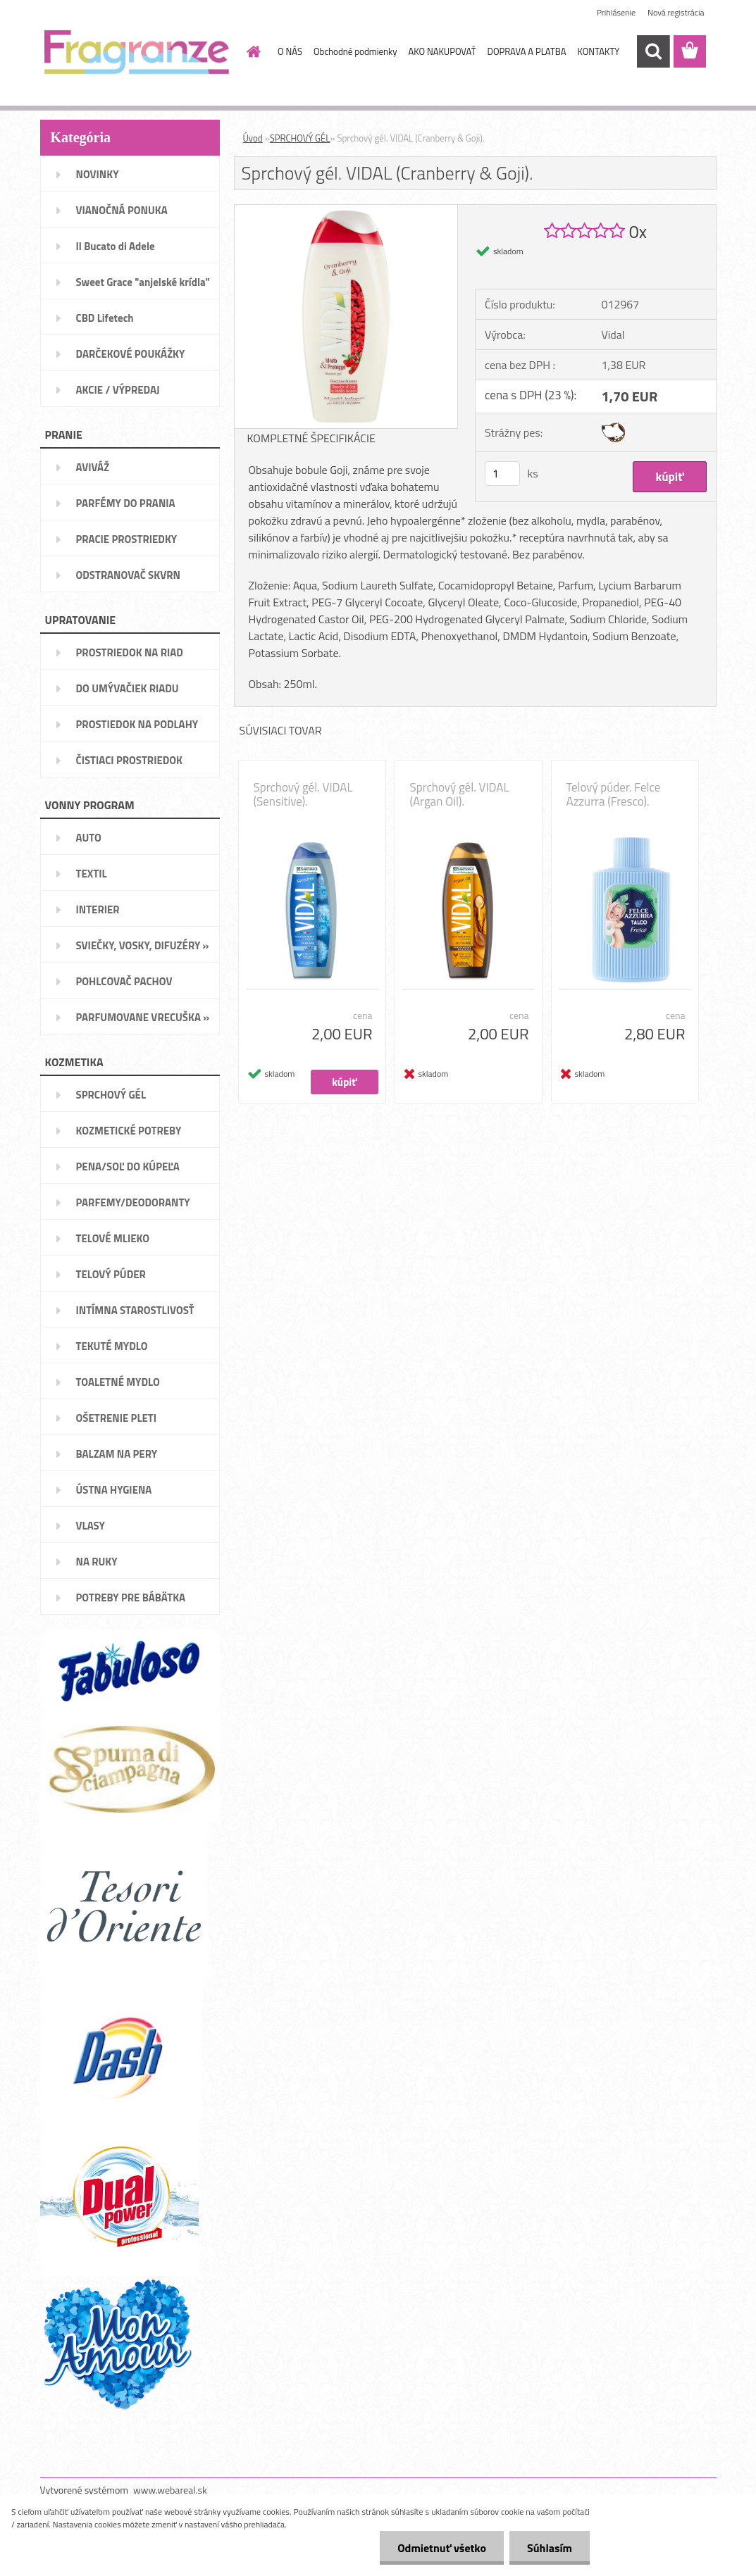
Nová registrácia (676, 12)
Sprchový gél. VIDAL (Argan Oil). (459, 794)
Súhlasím (549, 2547)
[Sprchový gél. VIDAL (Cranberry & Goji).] (346, 210)
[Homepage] (251, 51)
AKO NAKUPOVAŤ (442, 51)
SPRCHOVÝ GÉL (300, 138)
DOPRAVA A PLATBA (527, 51)
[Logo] (137, 52)
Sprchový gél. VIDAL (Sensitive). (303, 794)
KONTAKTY (598, 51)
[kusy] (502, 473)
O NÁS (290, 51)
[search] (653, 51)
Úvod (253, 138)
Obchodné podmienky (355, 51)
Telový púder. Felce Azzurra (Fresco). (613, 794)
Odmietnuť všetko (441, 2547)
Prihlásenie (616, 12)
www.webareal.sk (170, 2489)
